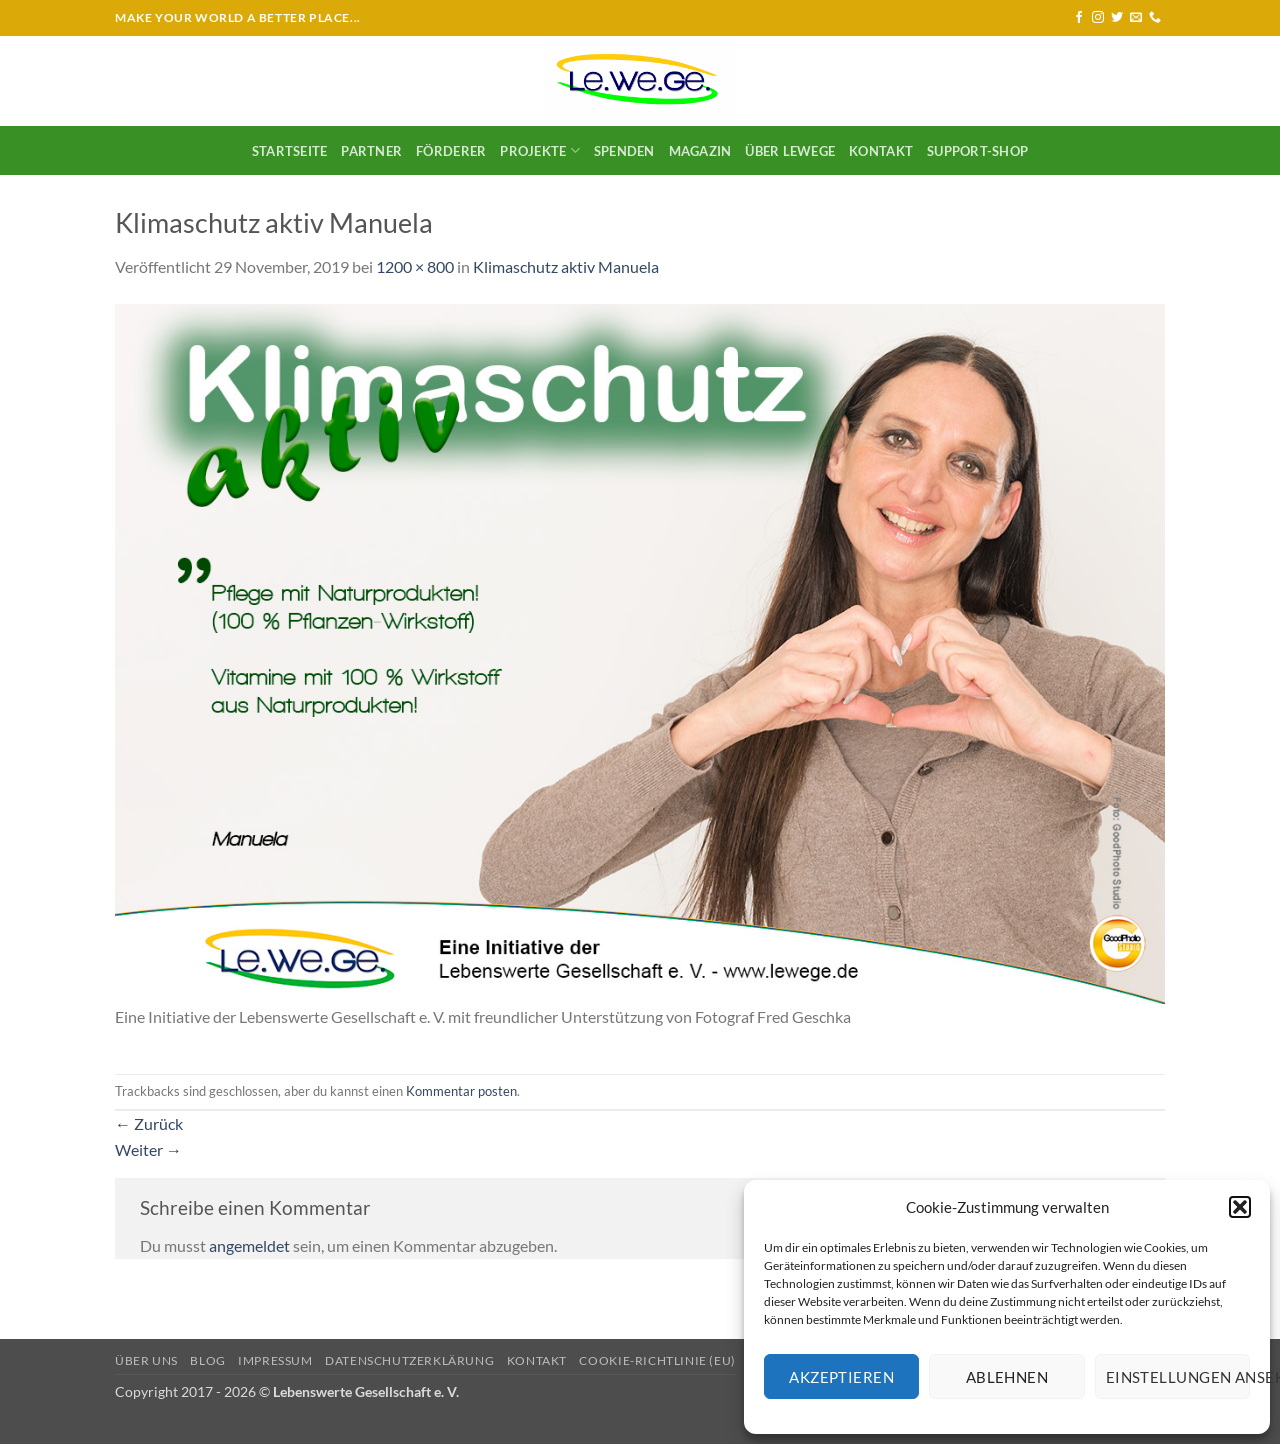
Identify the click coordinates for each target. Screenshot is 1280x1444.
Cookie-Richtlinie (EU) (657, 1360)
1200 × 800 (415, 266)
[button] (1240, 1207)
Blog (207, 1360)
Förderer (451, 151)
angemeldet (249, 1245)
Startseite (290, 151)
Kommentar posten (461, 1091)
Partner (371, 151)
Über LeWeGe (790, 151)
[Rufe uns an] (1155, 18)
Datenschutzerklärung (409, 1360)
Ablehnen (1007, 1377)
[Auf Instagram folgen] (1098, 18)
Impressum (275, 1360)
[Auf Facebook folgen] (1079, 18)
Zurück (149, 1123)
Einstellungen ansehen (1178, 1377)
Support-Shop (977, 151)
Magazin (700, 151)
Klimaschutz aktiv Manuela (566, 266)
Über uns (146, 1360)
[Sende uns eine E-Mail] (1136, 18)
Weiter (148, 1149)
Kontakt (881, 151)
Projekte (540, 150)
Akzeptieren (841, 1377)
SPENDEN (624, 151)
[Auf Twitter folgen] (1117, 18)
